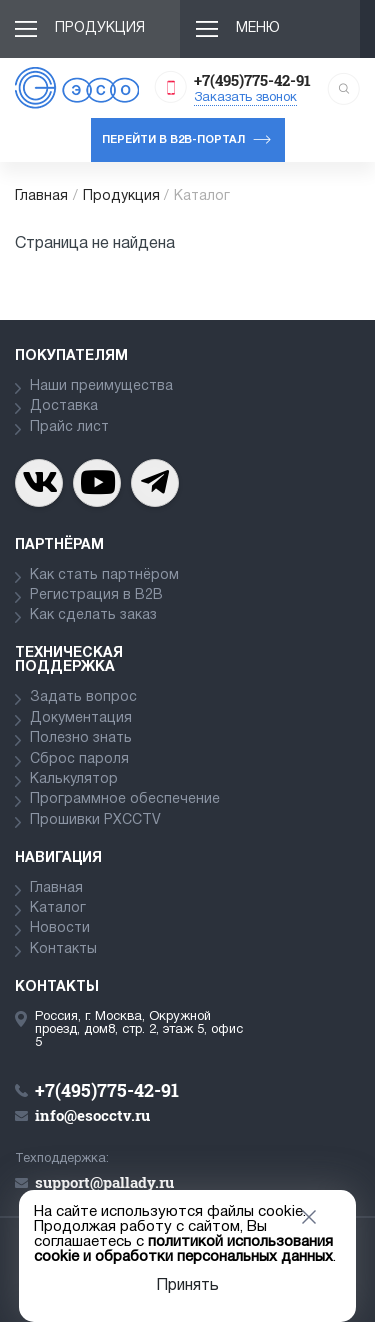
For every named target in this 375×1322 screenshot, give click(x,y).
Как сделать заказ (93, 615)
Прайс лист (69, 427)
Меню (258, 28)
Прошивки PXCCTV (95, 820)
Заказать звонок (245, 98)
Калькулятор (74, 779)
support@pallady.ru (104, 1182)
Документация (81, 718)
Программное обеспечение (125, 799)
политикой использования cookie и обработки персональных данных (183, 1249)
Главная (41, 196)
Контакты (63, 949)
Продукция (100, 28)
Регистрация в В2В (96, 595)
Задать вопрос (83, 697)
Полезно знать (81, 738)
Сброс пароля (79, 759)
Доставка (64, 406)
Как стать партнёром (104, 575)
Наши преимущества (101, 386)
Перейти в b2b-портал (173, 140)
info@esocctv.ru (92, 1115)
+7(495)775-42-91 (252, 80)
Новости (60, 928)
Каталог (58, 908)
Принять (187, 1286)
